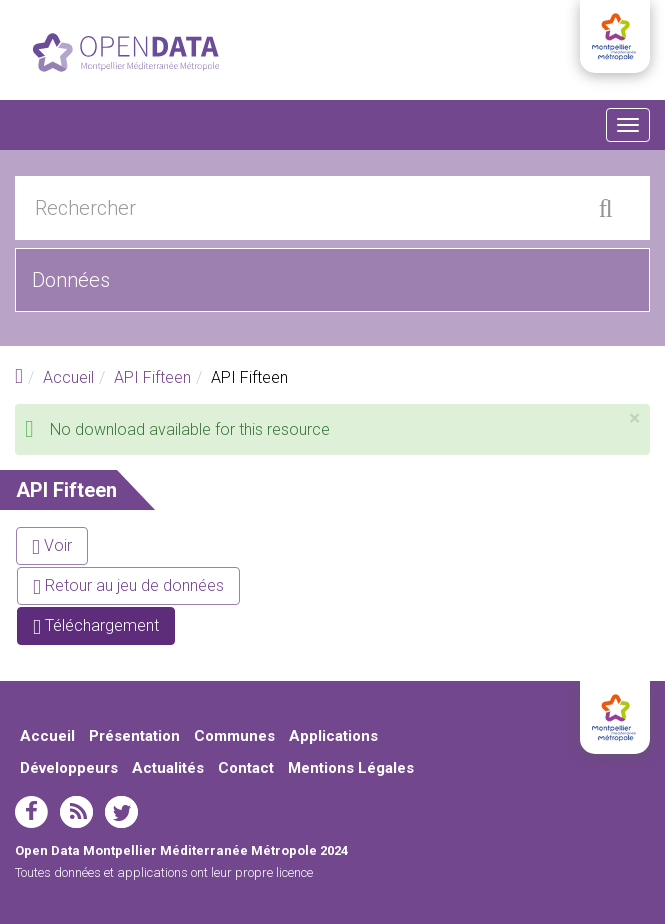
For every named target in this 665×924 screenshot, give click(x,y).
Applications (333, 736)
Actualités (168, 768)
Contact (246, 768)
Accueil (68, 377)
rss (76, 812)
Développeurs (69, 768)
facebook (31, 812)
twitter (121, 812)
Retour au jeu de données (128, 585)
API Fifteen (152, 377)
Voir (52, 545)
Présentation (134, 736)
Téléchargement (104, 629)
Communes (234, 736)
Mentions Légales (351, 768)
